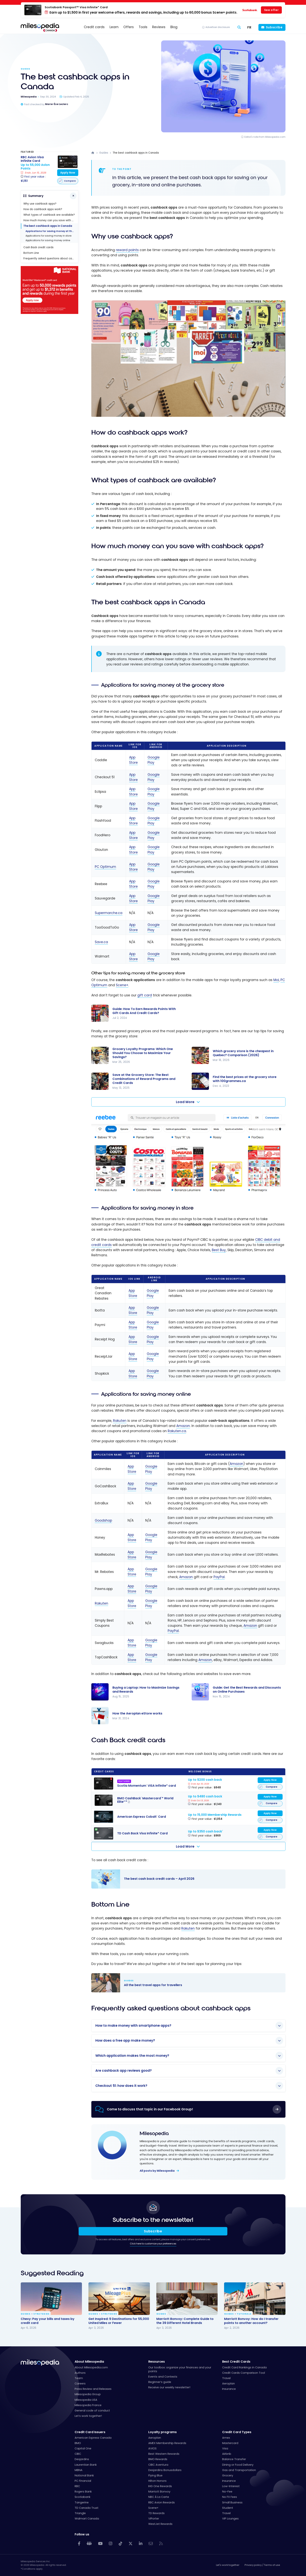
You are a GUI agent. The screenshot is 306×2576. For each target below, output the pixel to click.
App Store (133, 760)
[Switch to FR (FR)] (249, 27)
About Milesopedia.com (91, 2367)
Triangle (80, 2513)
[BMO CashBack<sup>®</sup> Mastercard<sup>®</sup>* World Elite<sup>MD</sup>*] (103, 1800)
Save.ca (101, 942)
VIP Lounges (230, 2518)
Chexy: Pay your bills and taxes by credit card (47, 2321)
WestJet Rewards (160, 2524)
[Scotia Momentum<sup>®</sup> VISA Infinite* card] (103, 1783)
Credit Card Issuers (90, 2432)
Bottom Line (31, 253)
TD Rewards (156, 2513)
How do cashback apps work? (42, 209)
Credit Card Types (236, 2432)
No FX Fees (229, 2497)
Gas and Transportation (239, 2470)
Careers (80, 2383)
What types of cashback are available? (49, 215)
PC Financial (83, 2481)
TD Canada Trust (86, 2508)
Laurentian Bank (86, 2465)
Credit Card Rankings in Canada (244, 2367)
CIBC (78, 2454)
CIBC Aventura (158, 2465)
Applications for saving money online (48, 240)
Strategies (41, 2314)
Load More (183, 1102)
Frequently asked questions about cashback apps (50, 258)
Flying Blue (155, 2475)
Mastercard (230, 2443)
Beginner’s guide (159, 2382)
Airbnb (226, 2454)
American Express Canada (93, 2438)
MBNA (78, 2470)
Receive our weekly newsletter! (169, 2387)
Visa (225, 2448)
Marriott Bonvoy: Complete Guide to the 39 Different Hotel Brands (185, 2321)
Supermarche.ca (108, 913)
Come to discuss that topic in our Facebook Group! (150, 2109)
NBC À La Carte (158, 2497)
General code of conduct (92, 2410)
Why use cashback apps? (39, 204)
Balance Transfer (234, 2459)
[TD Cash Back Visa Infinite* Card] (103, 1833)
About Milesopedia (89, 2361)
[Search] (239, 27)
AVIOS (152, 2448)
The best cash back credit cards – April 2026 (184, 1879)
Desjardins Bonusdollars (164, 2470)
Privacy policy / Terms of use (262, 2565)
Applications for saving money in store (48, 235)
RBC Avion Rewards (161, 2502)
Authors (80, 2373)
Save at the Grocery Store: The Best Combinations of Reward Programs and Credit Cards (143, 1079)
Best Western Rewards (163, 2454)
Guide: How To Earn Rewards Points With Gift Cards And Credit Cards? (144, 1011)
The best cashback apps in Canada (47, 226)
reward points (127, 250)
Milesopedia (154, 2133)
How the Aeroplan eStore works (137, 1713)
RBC (77, 2486)
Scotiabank (82, 2497)
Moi (276, 980)
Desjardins (82, 2459)
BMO (78, 2443)
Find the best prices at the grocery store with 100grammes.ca (244, 1079)
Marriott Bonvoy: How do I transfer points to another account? (251, 2321)
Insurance (229, 2389)
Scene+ (122, 985)
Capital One (83, 2448)
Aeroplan (228, 2383)
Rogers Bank (83, 2491)
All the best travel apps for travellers (184, 1982)
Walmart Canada (87, 2518)
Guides (25, 69)
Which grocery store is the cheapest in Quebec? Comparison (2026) (243, 1053)
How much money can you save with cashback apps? (50, 220)
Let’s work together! (88, 2416)
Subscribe (274, 27)
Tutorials (244, 2314)
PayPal (219, 1577)
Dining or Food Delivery (237, 2465)
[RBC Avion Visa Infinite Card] (37, 169)
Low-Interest (231, 2486)
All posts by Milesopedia (157, 2171)
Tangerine (82, 2502)
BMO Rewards (157, 2459)
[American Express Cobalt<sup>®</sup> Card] (103, 1817)
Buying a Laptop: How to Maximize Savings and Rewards (145, 1690)
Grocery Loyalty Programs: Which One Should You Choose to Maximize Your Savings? (142, 1053)
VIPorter (153, 2518)
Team (79, 2378)
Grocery (227, 2475)
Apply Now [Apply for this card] (270, 1779)
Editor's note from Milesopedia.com (264, 136)
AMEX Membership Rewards (167, 2443)
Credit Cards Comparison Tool (243, 2373)
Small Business (232, 2502)
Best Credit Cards (236, 2361)
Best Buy (219, 1250)
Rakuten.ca (177, 1431)
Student (227, 2508)
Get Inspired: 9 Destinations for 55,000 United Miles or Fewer (118, 2321)
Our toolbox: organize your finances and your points (179, 2369)
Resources (156, 2361)
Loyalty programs (162, 2432)
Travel (226, 2378)
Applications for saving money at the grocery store (52, 231)
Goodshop (103, 1520)
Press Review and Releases (93, 2389)
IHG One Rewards (160, 2486)
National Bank (84, 2475)
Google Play (154, 760)
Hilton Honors (157, 2481)
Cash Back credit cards (38, 247)
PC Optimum (105, 866)
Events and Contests (162, 2377)
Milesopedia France (88, 2405)
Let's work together (227, 2565)
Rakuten (119, 1420)
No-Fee (227, 2491)
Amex (226, 2438)
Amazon (183, 1426)
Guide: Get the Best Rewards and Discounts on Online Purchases (247, 1690)
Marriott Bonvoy (159, 2491)
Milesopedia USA (86, 2400)
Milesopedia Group (88, 2394)
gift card (144, 995)
